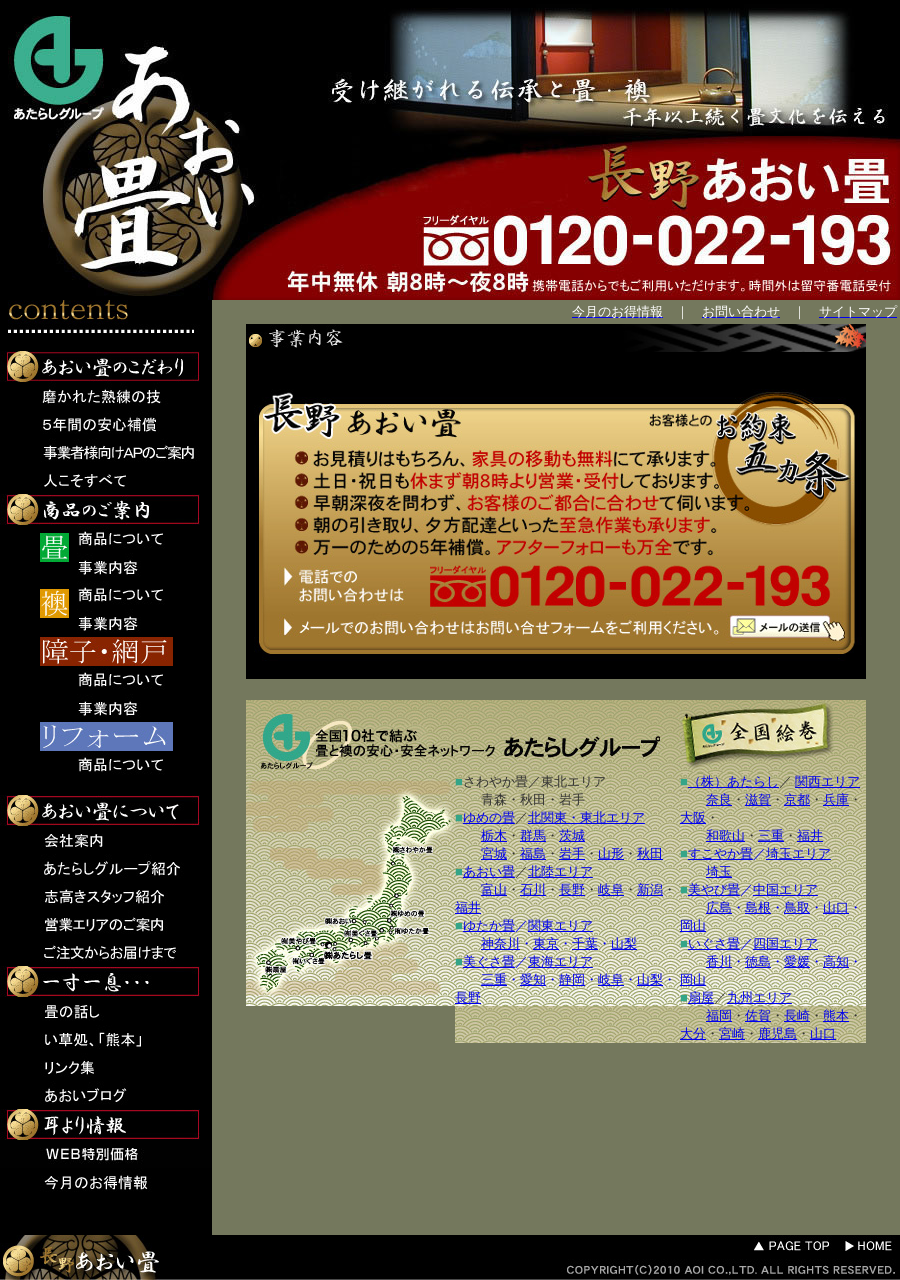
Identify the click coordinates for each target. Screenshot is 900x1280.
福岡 (719, 1015)
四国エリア (785, 943)
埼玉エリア (798, 853)
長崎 (797, 1015)
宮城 (494, 853)
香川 (719, 961)
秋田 (533, 799)
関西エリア (827, 781)
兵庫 (836, 799)
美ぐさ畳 (489, 961)
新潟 (650, 889)
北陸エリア (560, 871)
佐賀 (758, 1015)
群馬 (533, 835)
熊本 (836, 1015)
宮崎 (732, 1033)
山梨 (624, 943)
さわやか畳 (495, 781)
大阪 (693, 817)
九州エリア (759, 997)
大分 (693, 1033)
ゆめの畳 (489, 817)
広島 (719, 907)
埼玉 (719, 871)
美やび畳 (714, 889)
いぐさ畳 (714, 943)
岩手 (572, 799)
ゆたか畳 (489, 925)
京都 (797, 799)
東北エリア (573, 781)
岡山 (693, 925)
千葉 (585, 943)
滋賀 (758, 799)
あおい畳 (489, 871)
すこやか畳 (720, 853)
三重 (494, 979)
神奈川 (500, 943)
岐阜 (611, 889)
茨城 (572, 835)
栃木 (494, 835)
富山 (494, 889)
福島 (533, 853)
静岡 (572, 979)
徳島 (758, 961)
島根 (758, 907)
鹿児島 (777, 1033)
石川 (533, 889)
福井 (468, 907)
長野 (572, 889)
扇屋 (701, 997)
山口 (836, 907)
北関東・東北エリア (586, 817)
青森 (494, 799)
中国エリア (785, 889)
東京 (546, 943)
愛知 (533, 979)
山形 (611, 853)
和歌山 (725, 835)
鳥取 (797, 907)
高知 (836, 961)
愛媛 (797, 961)
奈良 (719, 799)
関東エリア (560, 925)
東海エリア (560, 961)
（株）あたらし (733, 781)
